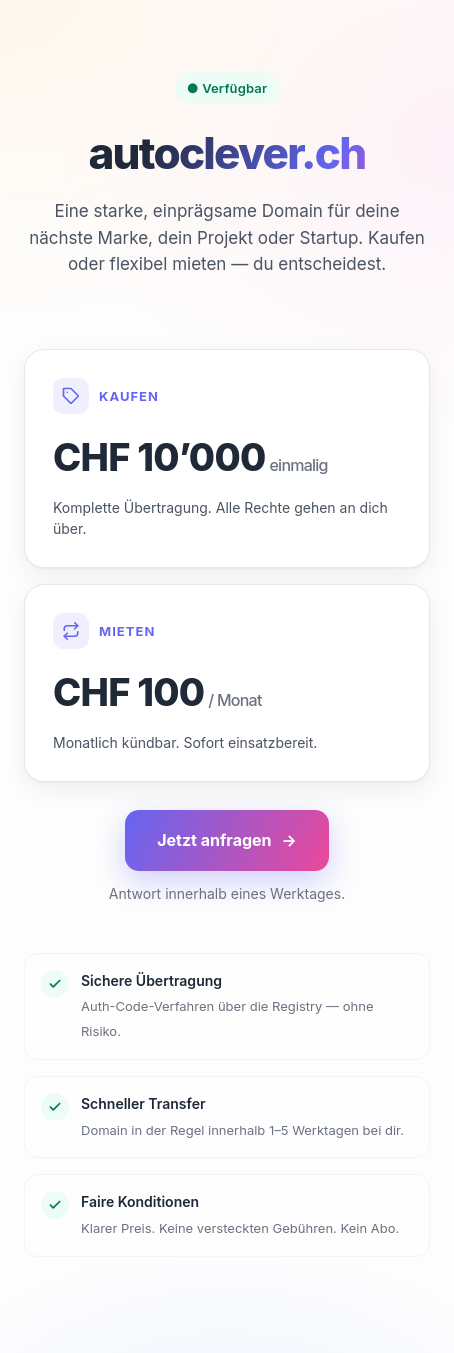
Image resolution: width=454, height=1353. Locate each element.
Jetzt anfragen (227, 840)
